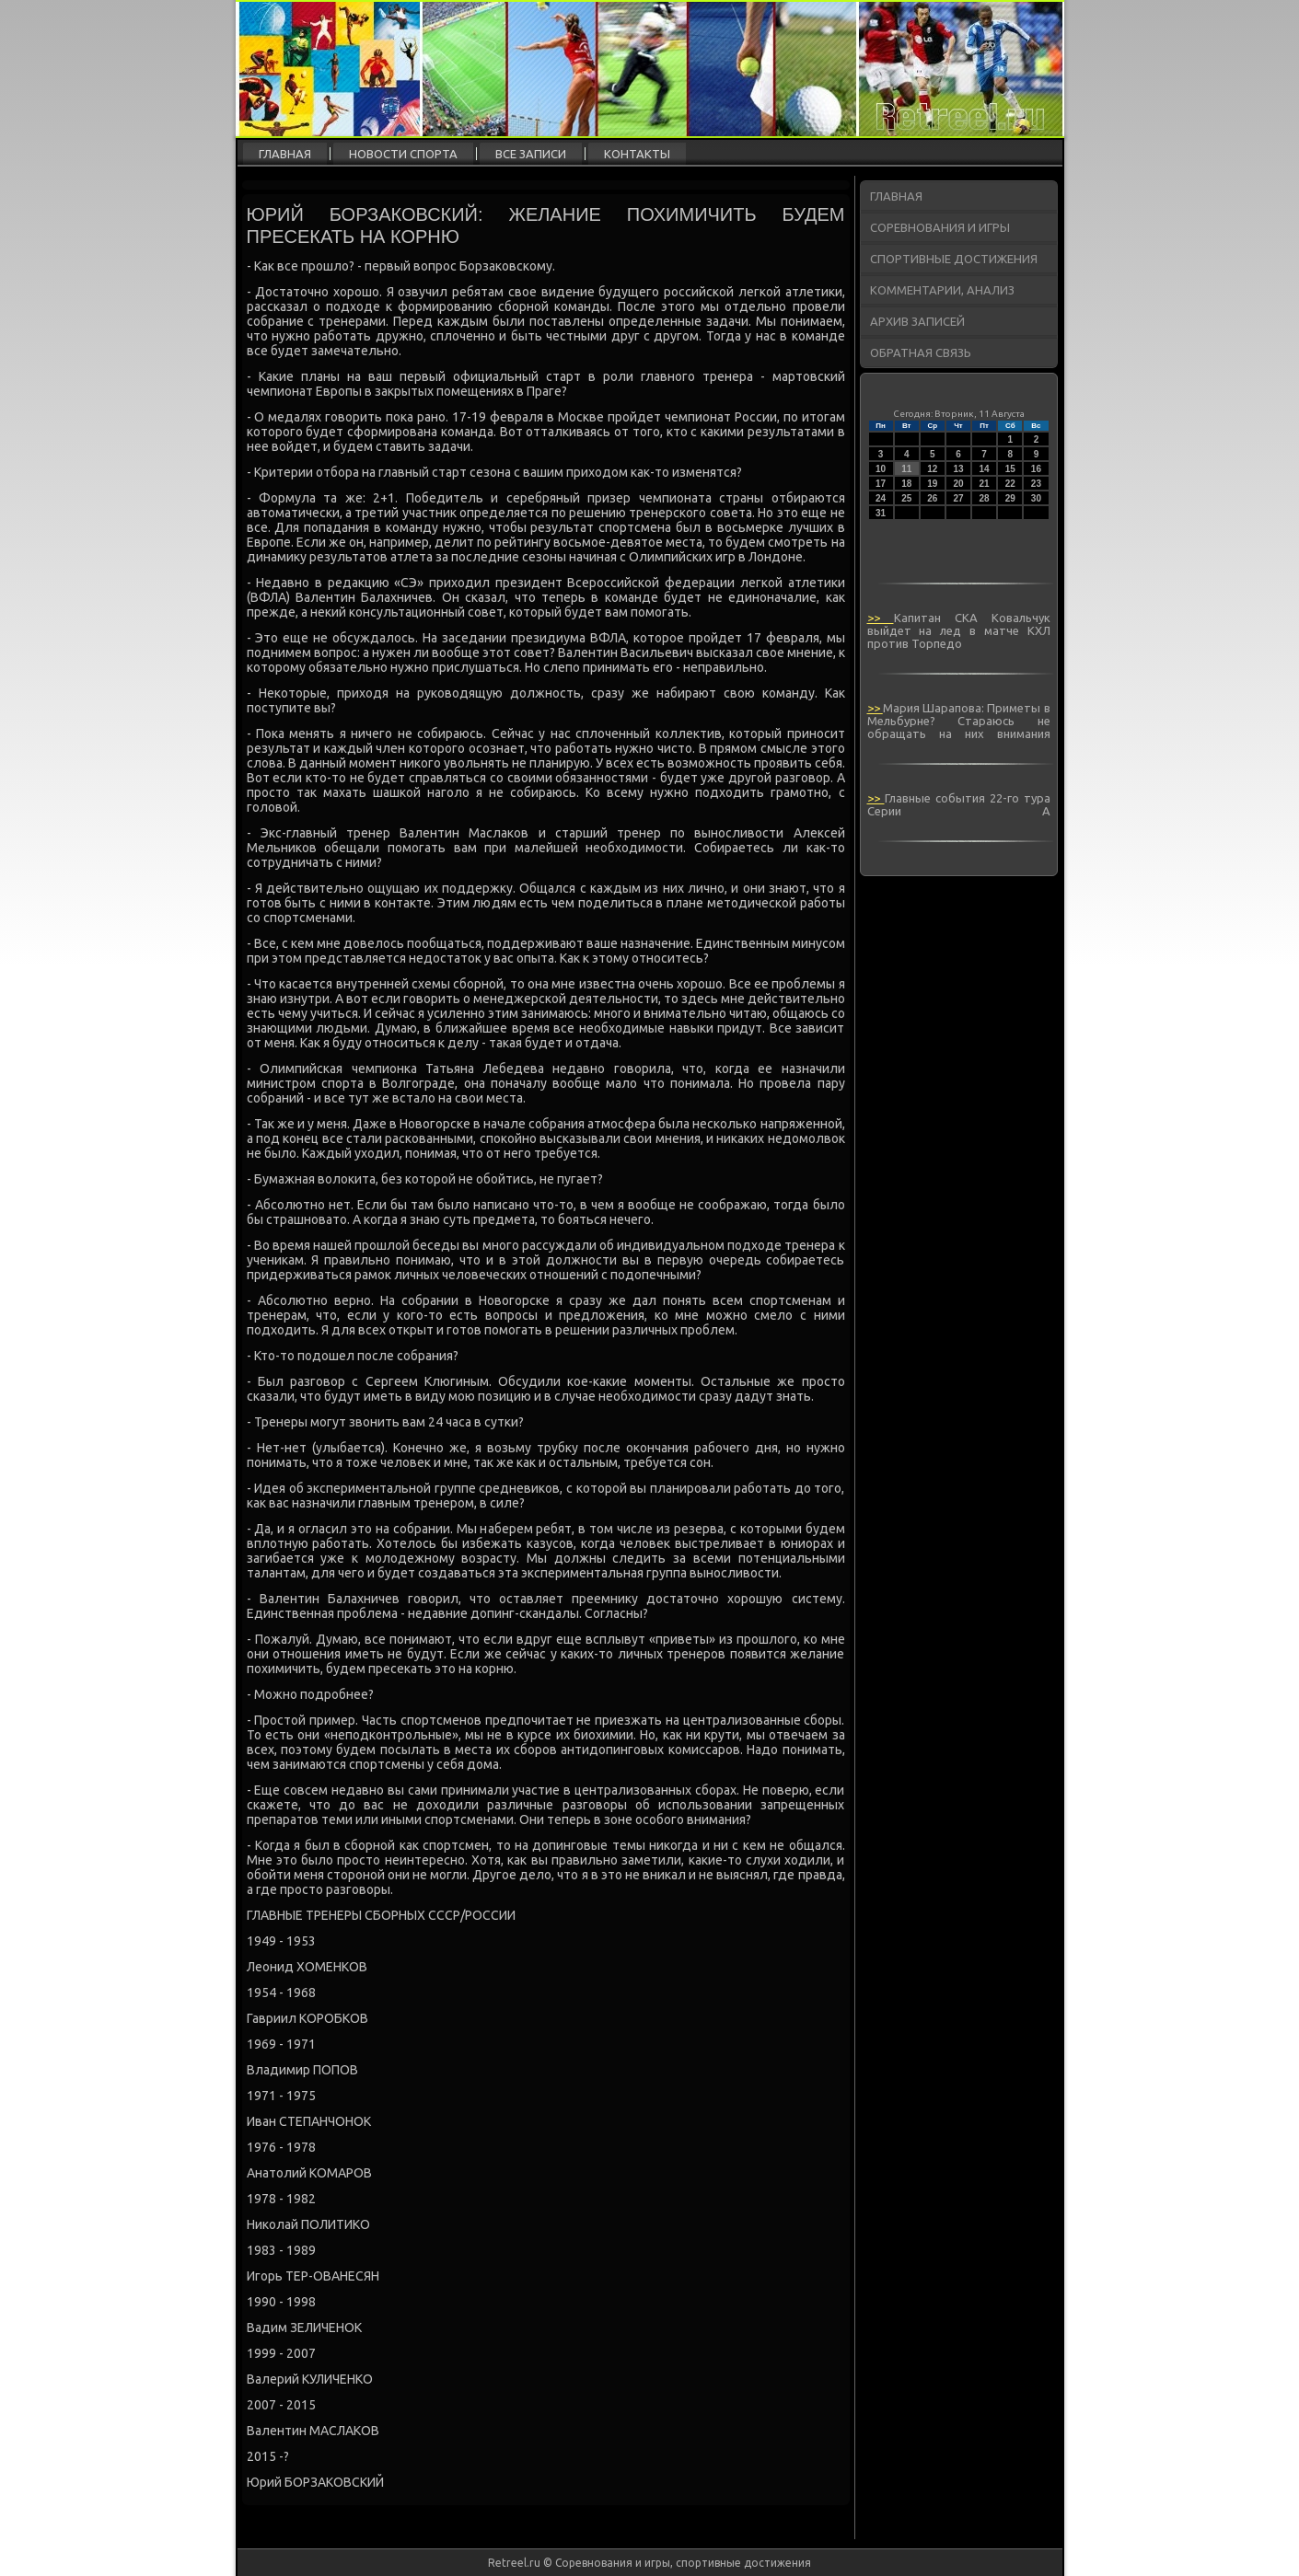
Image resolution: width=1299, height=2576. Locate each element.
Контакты (637, 153)
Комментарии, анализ (942, 289)
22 (1010, 484)
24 (881, 498)
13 (958, 469)
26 (932, 498)
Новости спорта (403, 153)
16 (1036, 469)
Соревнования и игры (940, 227)
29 (1010, 498)
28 (985, 498)
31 (881, 513)
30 (1036, 498)
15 (1010, 469)
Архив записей (917, 321)
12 (932, 469)
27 (958, 498)
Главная (285, 153)
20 (958, 484)
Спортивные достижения (954, 258)
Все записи (530, 153)
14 (985, 469)
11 (906, 469)
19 (932, 484)
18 (906, 484)
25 (906, 498)
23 (1036, 484)
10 (881, 469)
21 (985, 484)
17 (881, 484)
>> (880, 617)
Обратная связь (920, 352)
